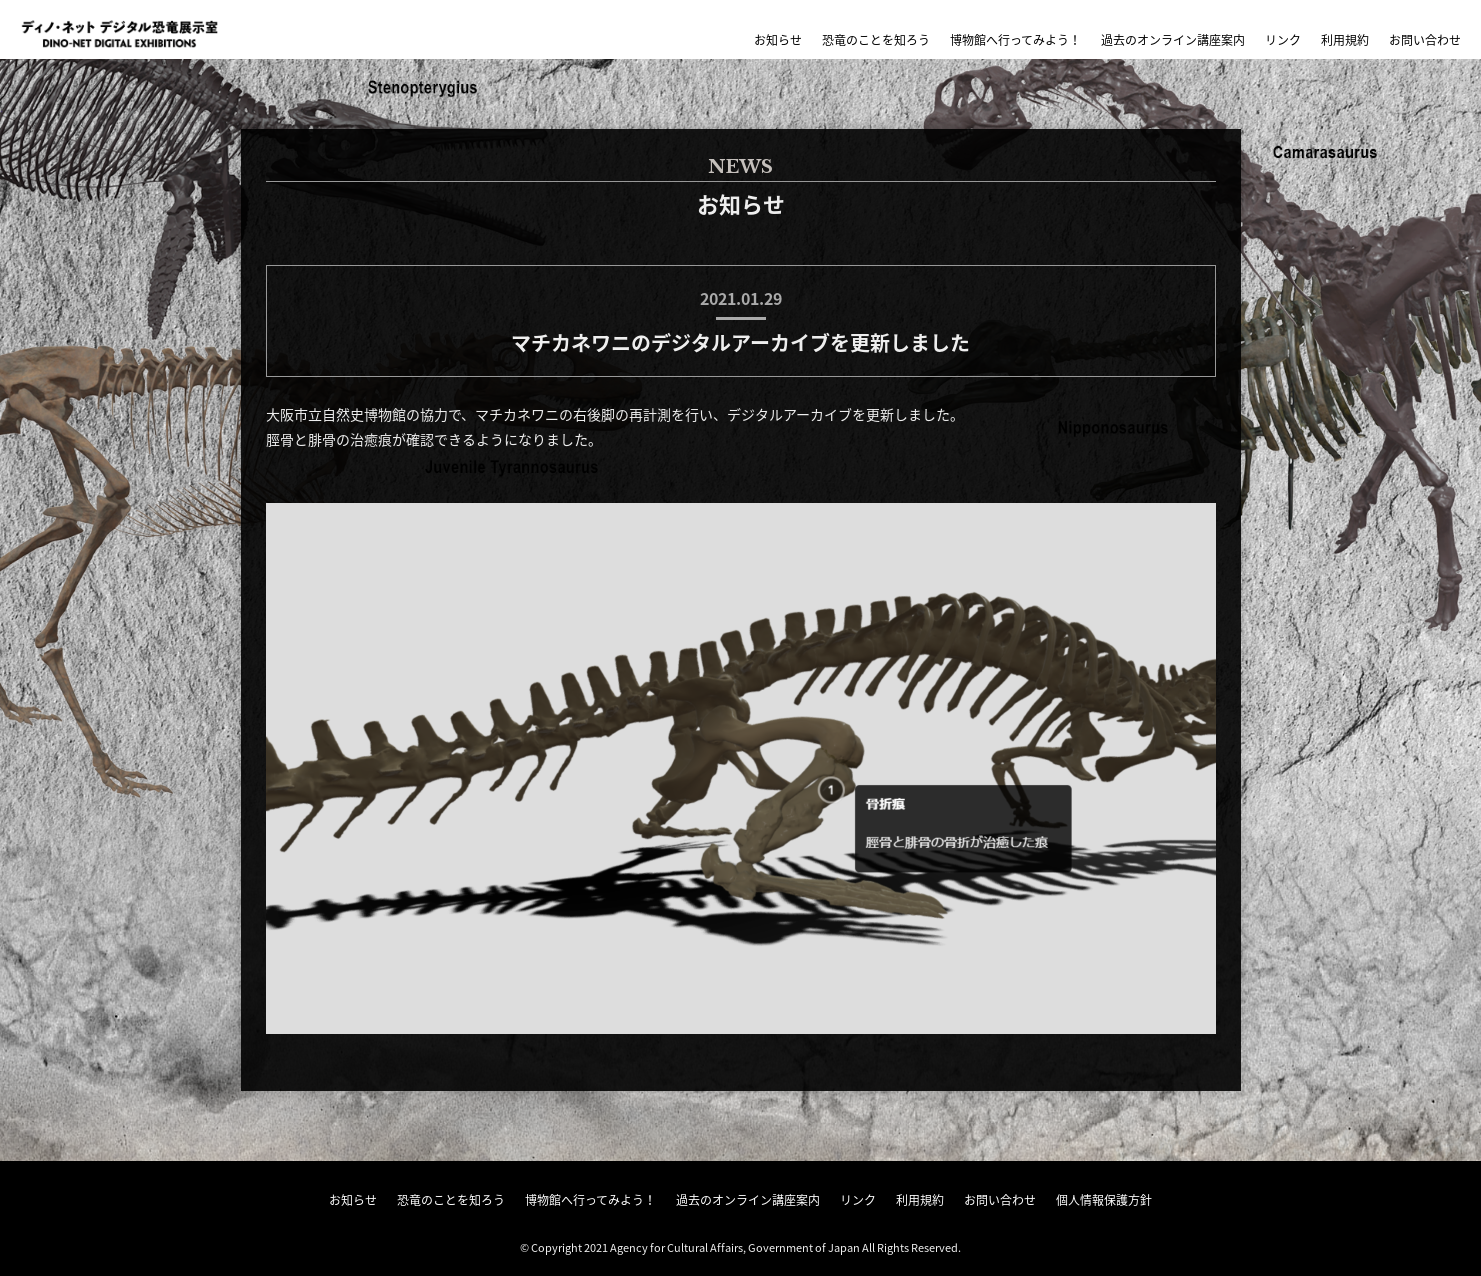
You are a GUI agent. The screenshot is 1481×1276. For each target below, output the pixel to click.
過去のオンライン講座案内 (1173, 40)
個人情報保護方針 (1104, 1200)
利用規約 (1345, 40)
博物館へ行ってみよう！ (1015, 40)
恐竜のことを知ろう (876, 40)
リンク (1283, 40)
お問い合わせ (1425, 40)
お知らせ (778, 40)
